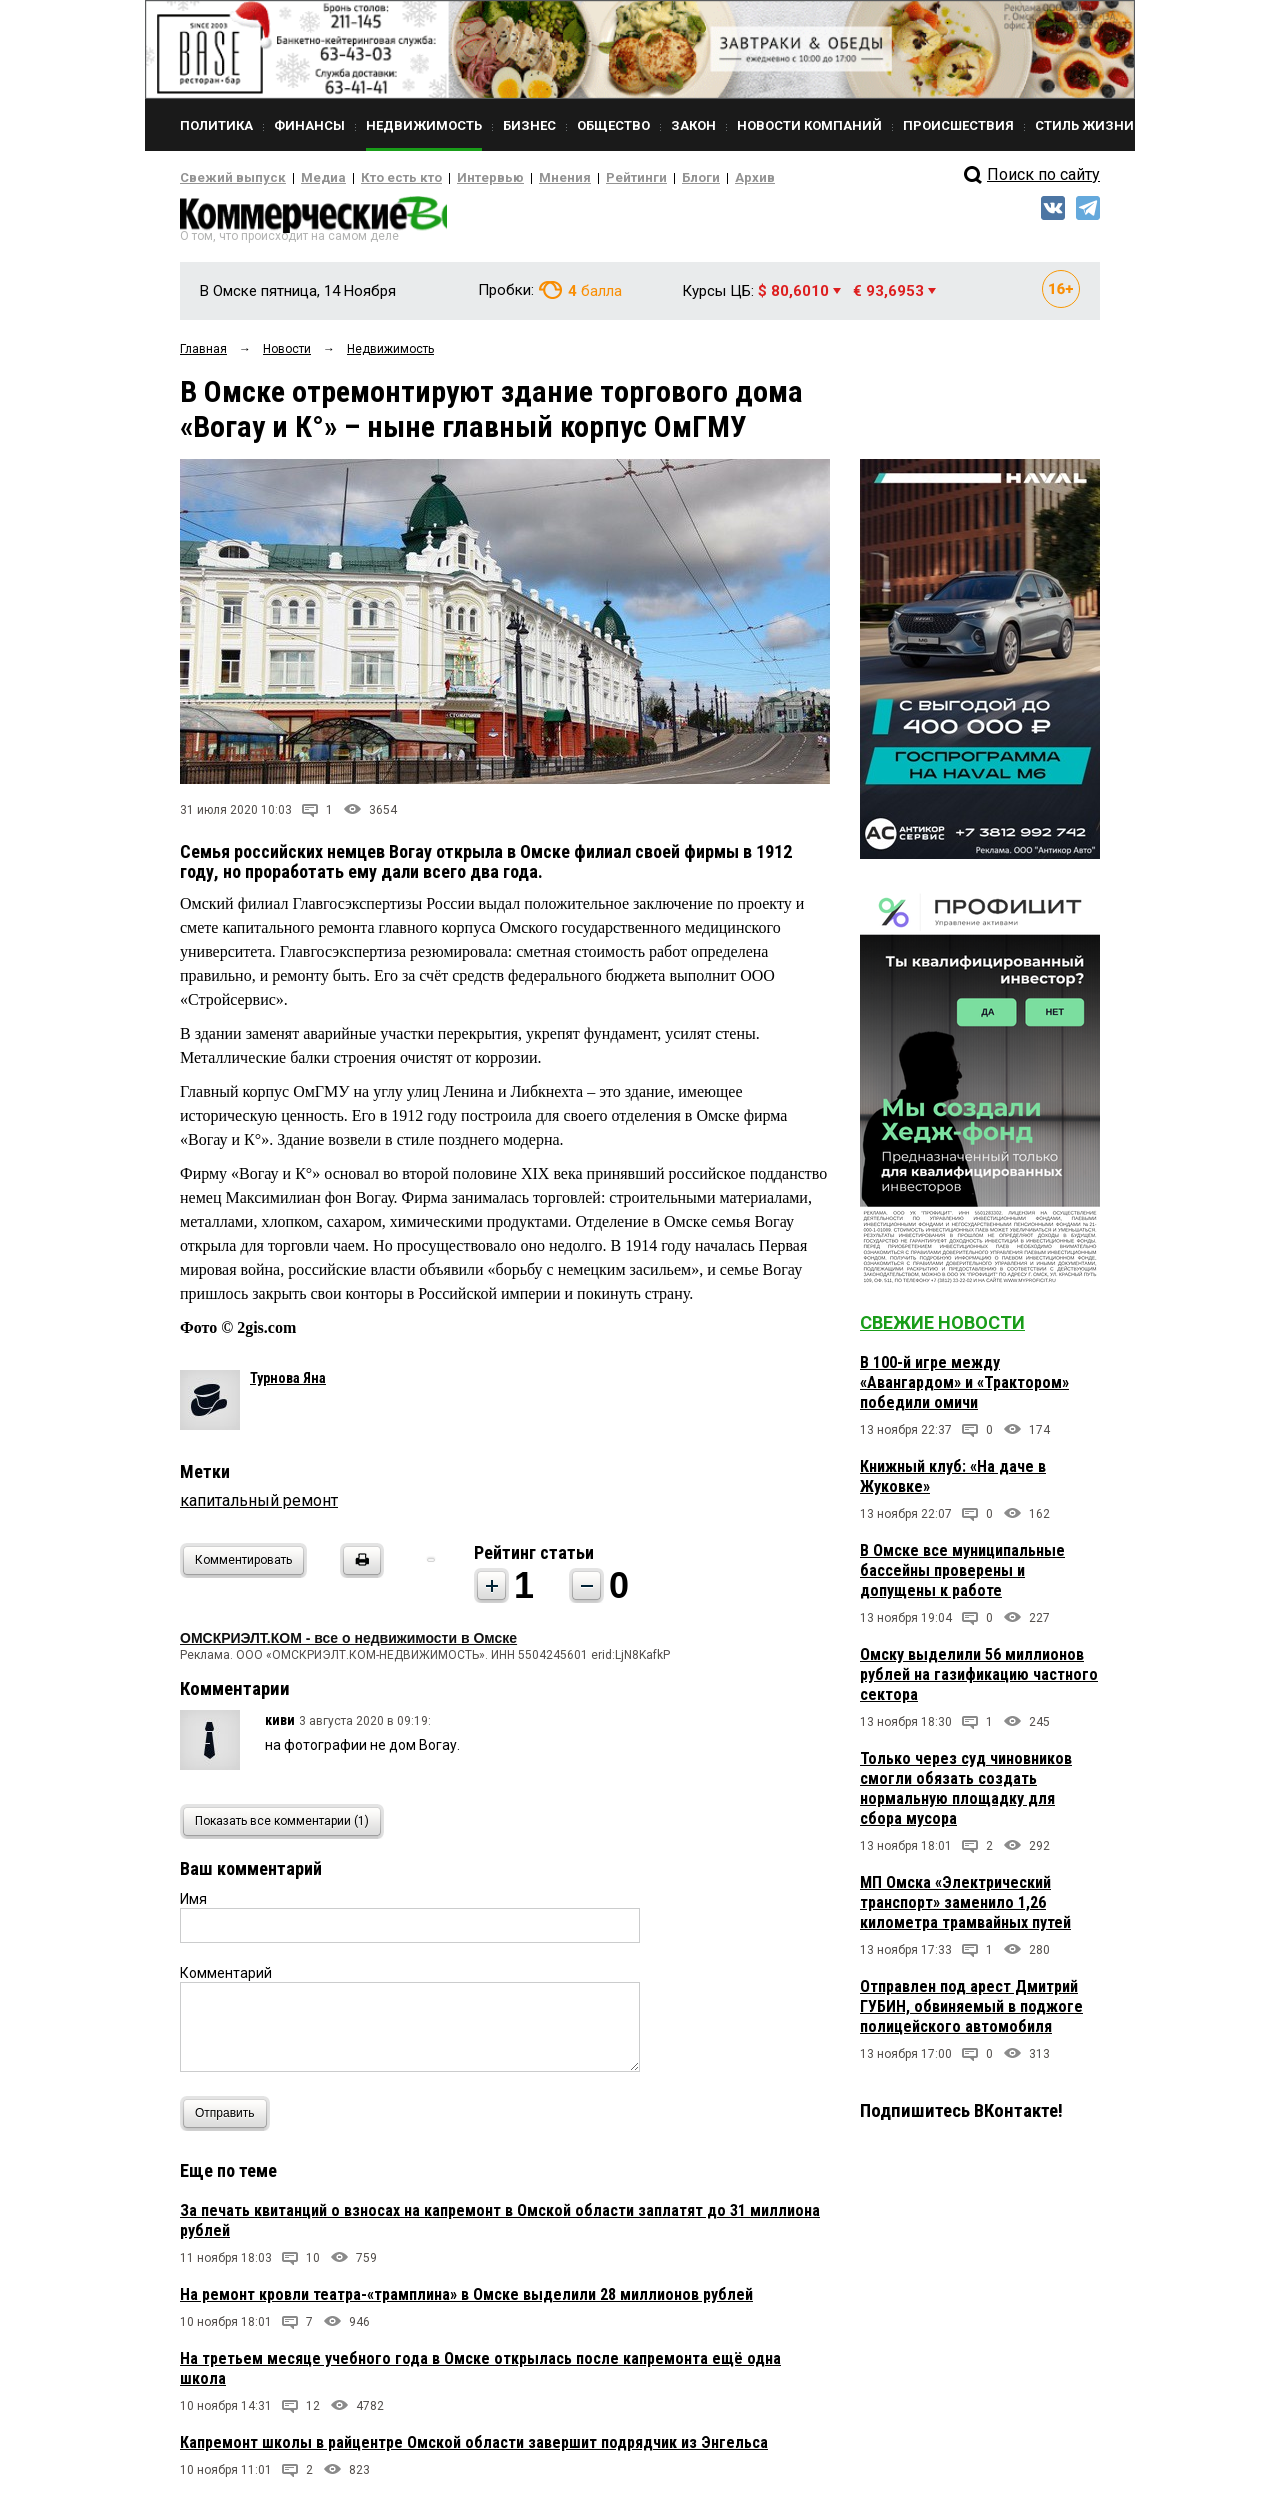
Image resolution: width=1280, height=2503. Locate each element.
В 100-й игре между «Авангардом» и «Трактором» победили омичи (964, 1388)
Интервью (450, 178)
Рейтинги (579, 178)
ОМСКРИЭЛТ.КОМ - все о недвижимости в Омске (348, 1644)
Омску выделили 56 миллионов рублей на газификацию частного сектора (979, 1680)
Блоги (636, 178)
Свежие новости (942, 1328)
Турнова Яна (288, 1384)
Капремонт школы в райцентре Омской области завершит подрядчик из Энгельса (474, 2448)
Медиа (304, 178)
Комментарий (226, 1979)
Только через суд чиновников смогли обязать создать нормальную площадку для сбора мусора (966, 1794)
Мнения (515, 178)
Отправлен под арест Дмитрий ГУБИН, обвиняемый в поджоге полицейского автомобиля (971, 2012)
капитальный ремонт (259, 1506)
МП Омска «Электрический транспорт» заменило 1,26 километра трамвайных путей (965, 1908)
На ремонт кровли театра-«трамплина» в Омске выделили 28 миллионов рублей (466, 2300)
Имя (193, 1905)
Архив (685, 178)
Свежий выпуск (225, 178)
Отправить (229, 2119)
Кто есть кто (373, 178)
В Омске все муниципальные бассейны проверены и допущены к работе (962, 1576)
